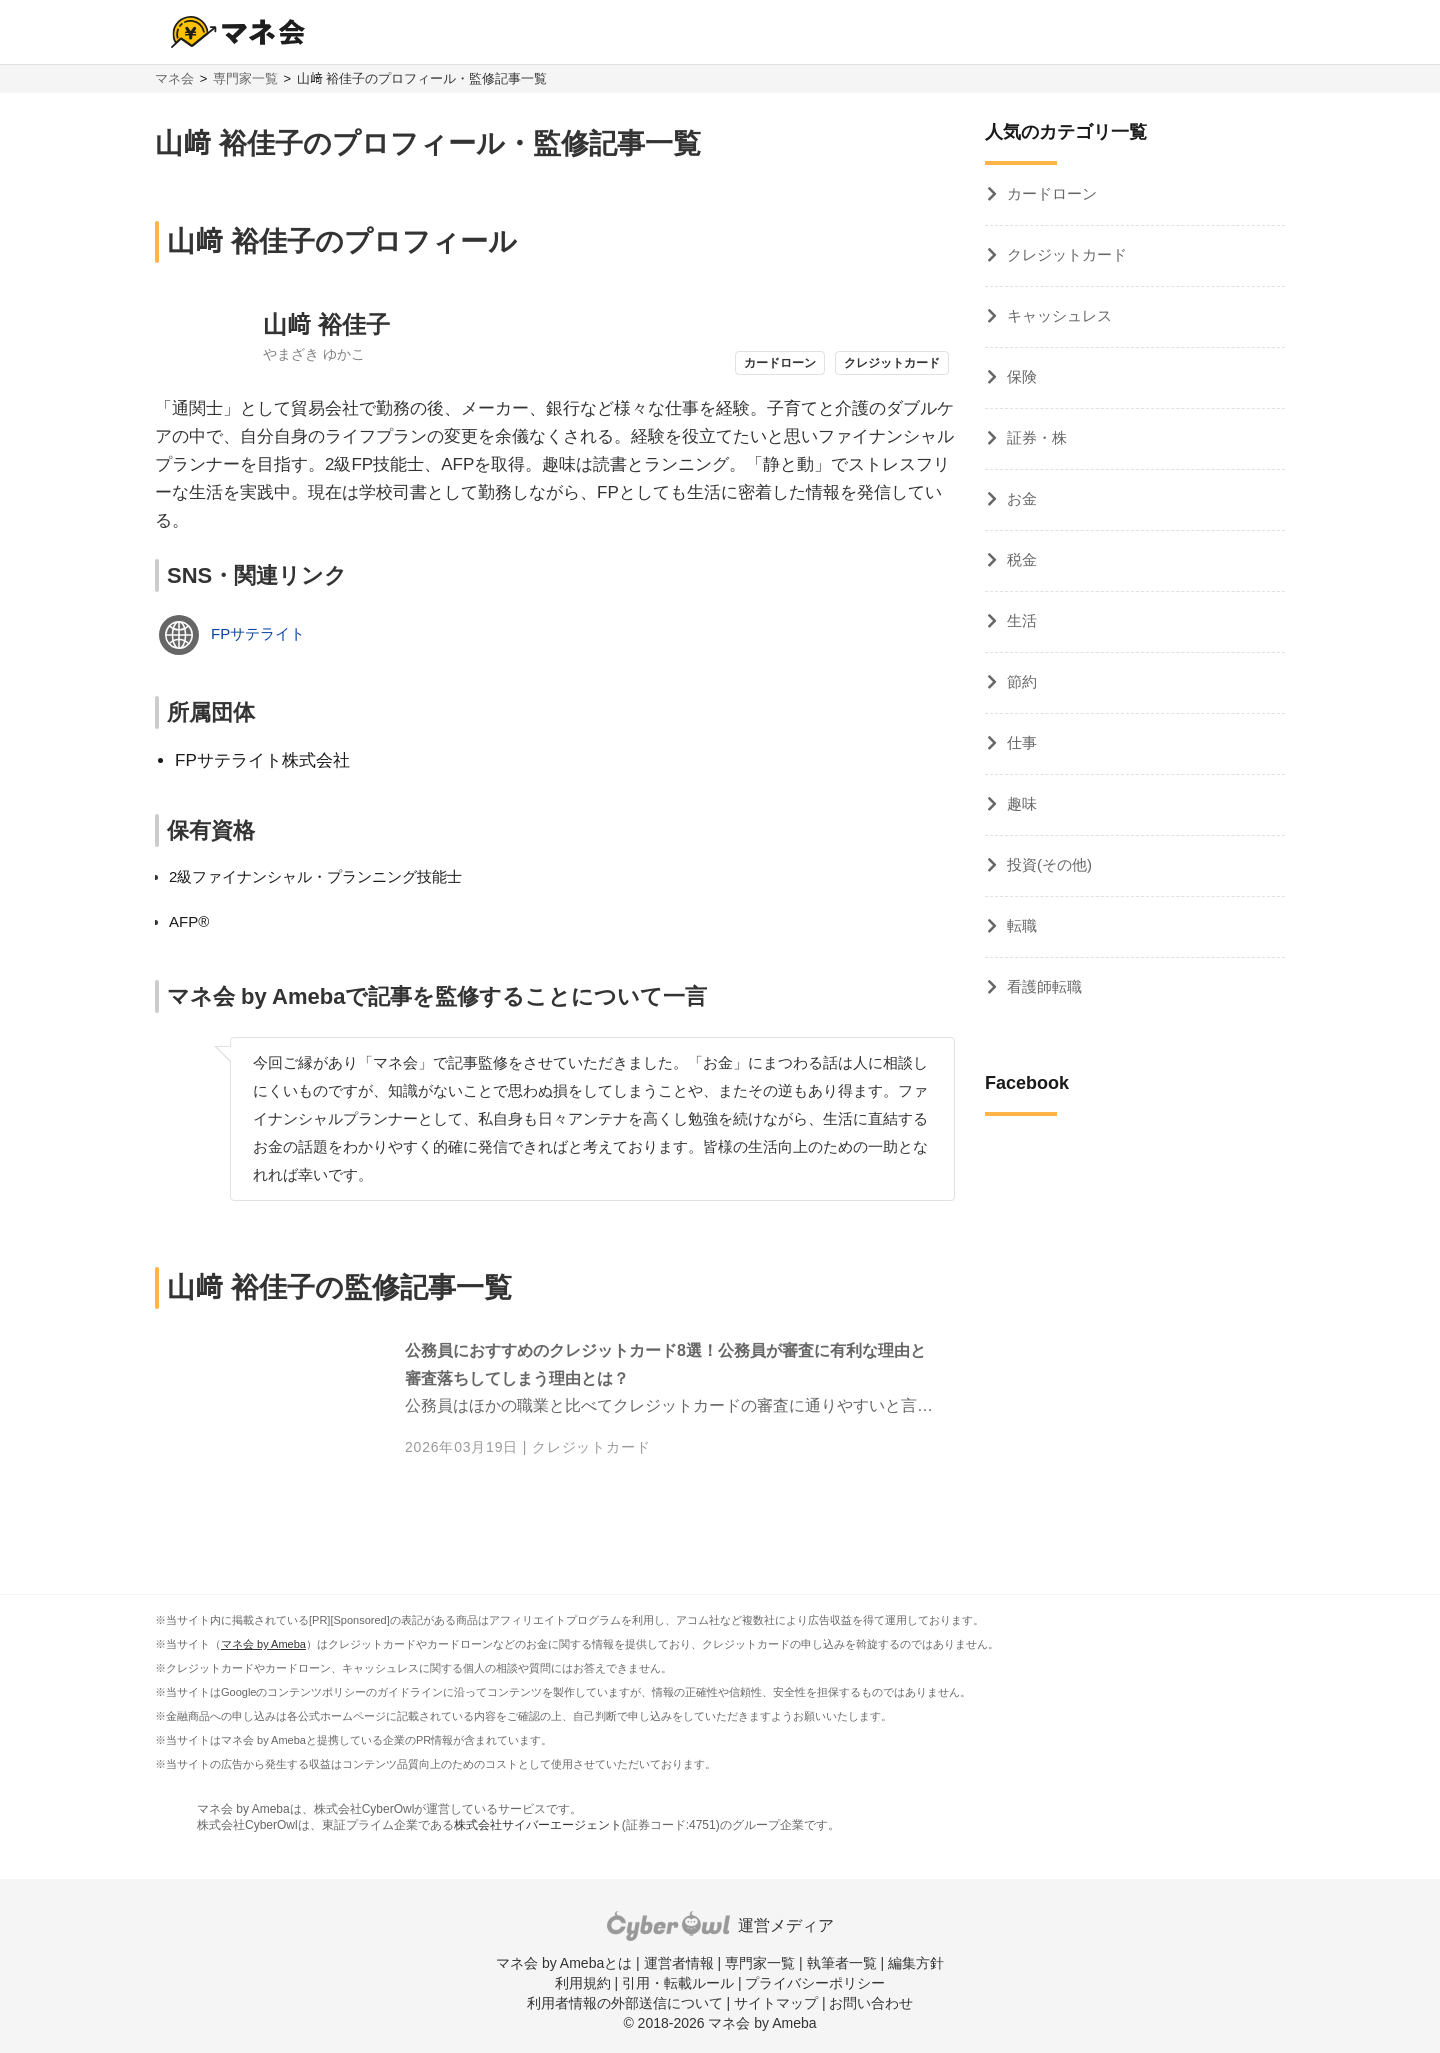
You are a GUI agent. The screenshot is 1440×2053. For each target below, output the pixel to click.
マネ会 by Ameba (263, 1644)
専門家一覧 (245, 78)
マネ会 (174, 78)
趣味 (1022, 803)
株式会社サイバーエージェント (538, 1825)
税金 (1022, 559)
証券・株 (1037, 437)
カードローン (1052, 193)
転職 (1022, 925)
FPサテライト (258, 633)
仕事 (1022, 742)
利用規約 (583, 1983)
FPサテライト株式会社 (262, 760)
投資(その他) (1049, 864)
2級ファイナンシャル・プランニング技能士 (315, 876)
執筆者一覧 (842, 1963)
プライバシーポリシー (815, 1983)
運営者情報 (679, 1963)
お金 (1022, 498)
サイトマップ (776, 2003)
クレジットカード (591, 1447)
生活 (1022, 620)
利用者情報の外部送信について (625, 2003)
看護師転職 (1044, 986)
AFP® (189, 921)
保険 (1022, 376)
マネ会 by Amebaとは (564, 1963)
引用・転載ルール (678, 1983)
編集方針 (916, 1963)
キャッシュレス (1059, 315)
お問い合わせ (871, 2003)
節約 (1022, 681)
